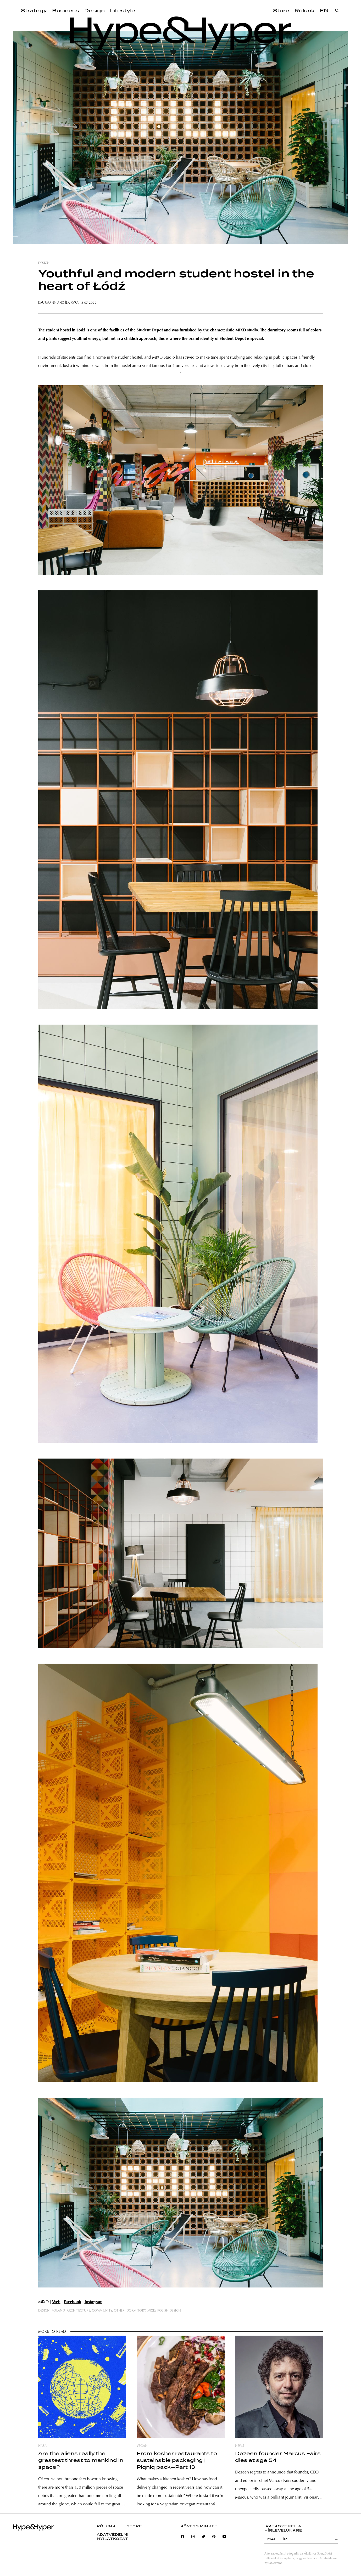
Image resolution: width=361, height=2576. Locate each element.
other (119, 2310)
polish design (169, 2310)
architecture (78, 2310)
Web (56, 2302)
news (239, 2446)
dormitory (135, 2310)
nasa (42, 2446)
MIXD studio (246, 330)
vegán (142, 2446)
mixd (151, 2310)
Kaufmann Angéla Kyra (58, 302)
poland (58, 2310)
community (102, 2310)
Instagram (93, 2302)
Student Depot (150, 330)
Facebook (72, 2302)
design (44, 263)
